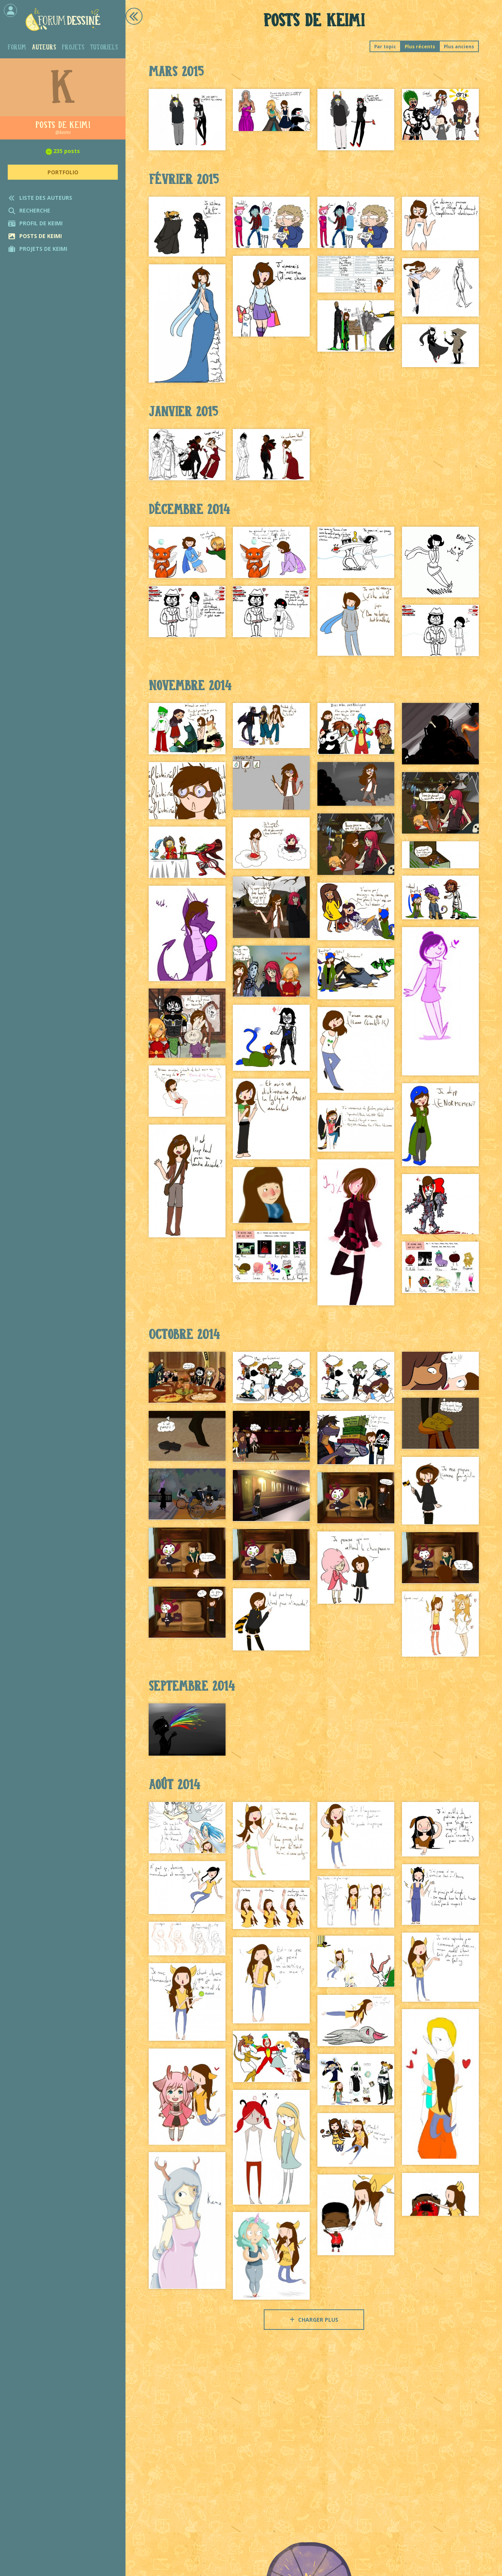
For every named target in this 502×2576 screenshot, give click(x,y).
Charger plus (314, 2319)
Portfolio (62, 172)
